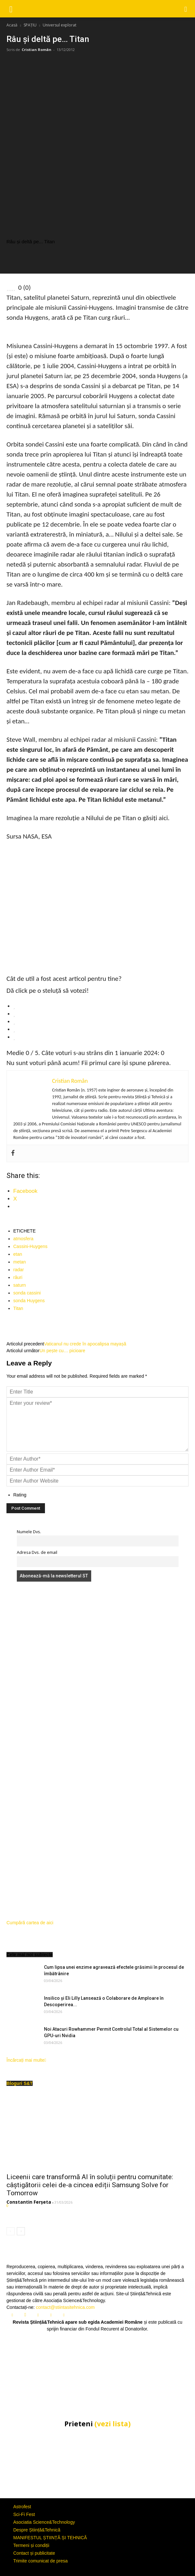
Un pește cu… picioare (62, 1350)
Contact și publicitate (34, 2553)
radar (18, 1269)
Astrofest (22, 2506)
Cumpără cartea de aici (29, 1922)
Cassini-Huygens (30, 1246)
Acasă (11, 25)
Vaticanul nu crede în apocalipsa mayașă (85, 1343)
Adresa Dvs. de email (37, 1552)
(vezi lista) (112, 2423)
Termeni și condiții (31, 2545)
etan (17, 1254)
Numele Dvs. (29, 1532)
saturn (19, 1285)
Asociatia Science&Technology (44, 2522)
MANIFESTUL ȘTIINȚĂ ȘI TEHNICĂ (50, 2537)
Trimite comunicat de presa (40, 2560)
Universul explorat (59, 25)
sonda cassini (27, 1292)
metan (19, 1261)
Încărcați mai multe (26, 2060)
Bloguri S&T (19, 2083)
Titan (18, 1308)
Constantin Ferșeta (28, 2202)
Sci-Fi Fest (24, 2514)
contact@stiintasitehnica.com (65, 2307)
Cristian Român (36, 49)
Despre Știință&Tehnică (36, 2529)
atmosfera (23, 1238)
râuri (17, 1277)
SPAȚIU (30, 25)
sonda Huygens (29, 1300)
